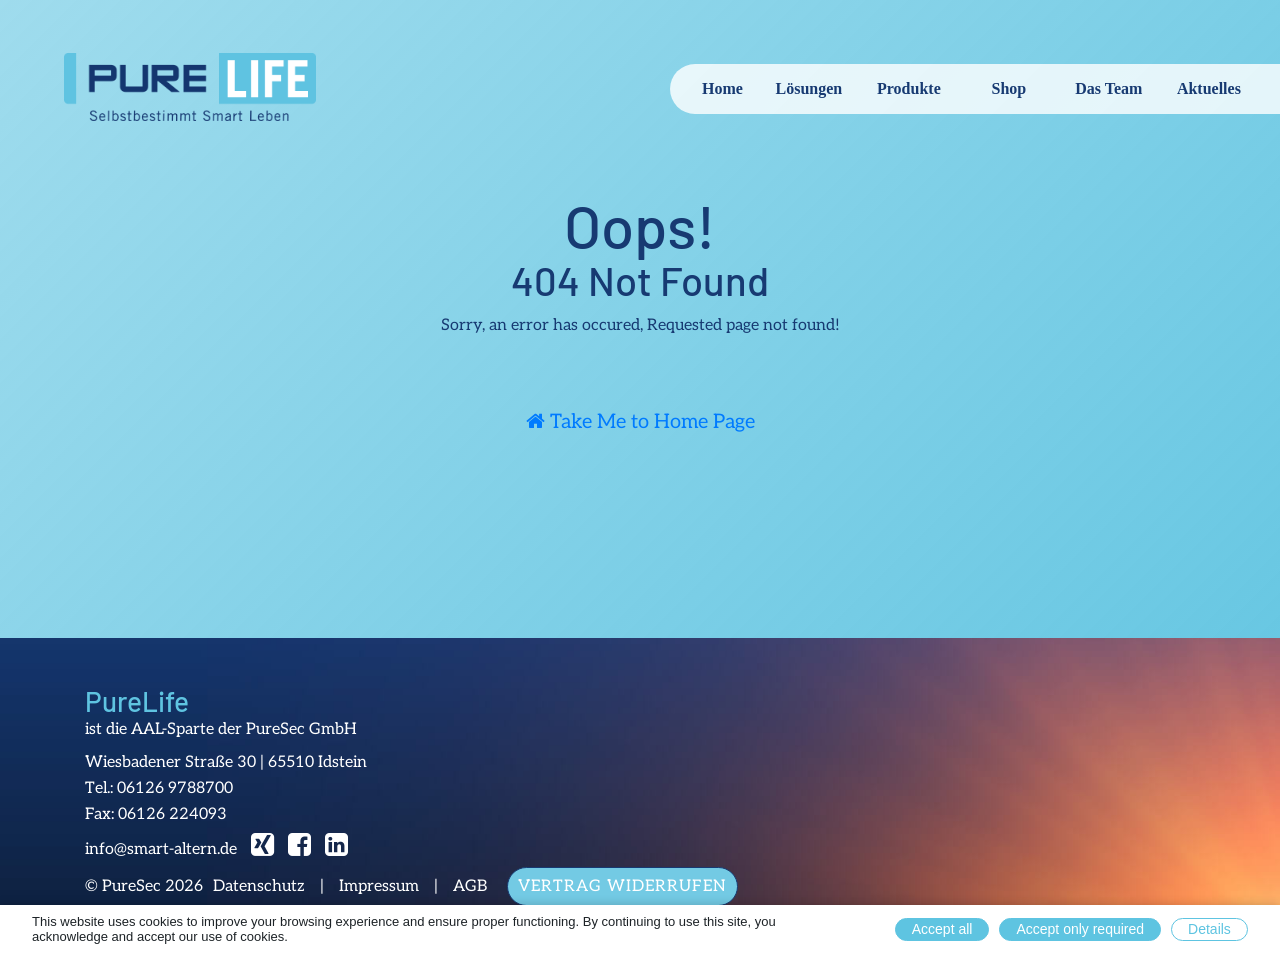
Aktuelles (1209, 88)
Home (722, 88)
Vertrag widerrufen (622, 886)
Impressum (379, 887)
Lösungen (809, 88)
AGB (470, 887)
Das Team (1108, 88)
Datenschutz (259, 887)
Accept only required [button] (1080, 929)
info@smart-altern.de (161, 849)
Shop (1009, 88)
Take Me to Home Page (640, 422)
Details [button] (1209, 929)
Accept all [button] (942, 929)
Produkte (909, 88)
